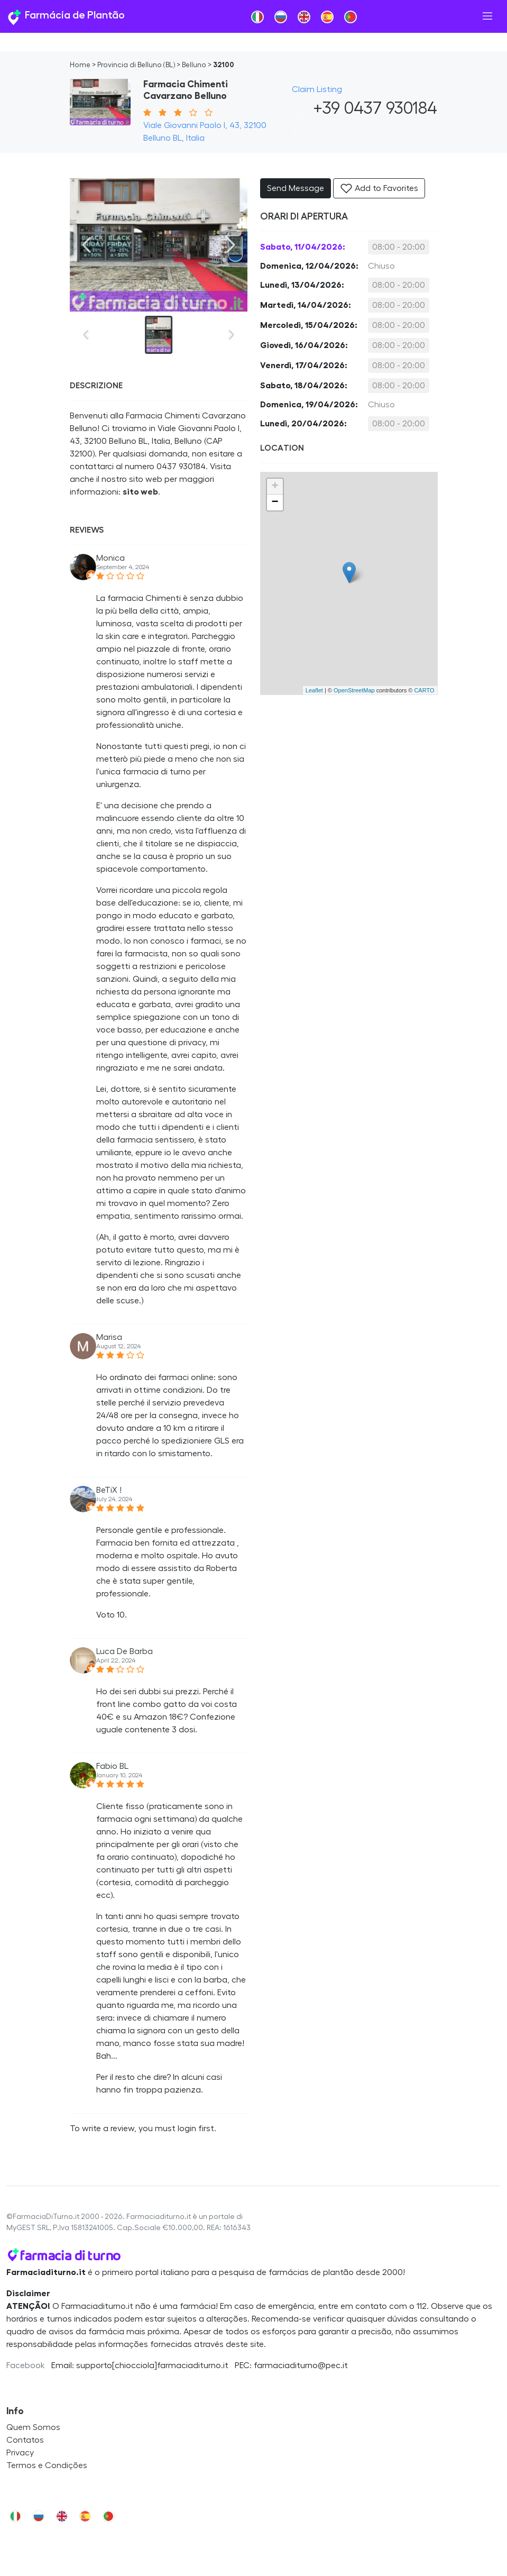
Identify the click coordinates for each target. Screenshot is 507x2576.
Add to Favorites (379, 188)
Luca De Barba (124, 1651)
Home (80, 65)
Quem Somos (33, 2427)
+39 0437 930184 (364, 108)
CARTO (424, 690)
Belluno (194, 65)
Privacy (20, 2453)
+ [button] (274, 487)
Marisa (109, 1337)
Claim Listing (317, 89)
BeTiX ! (109, 1490)
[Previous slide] (86, 244)
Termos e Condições (46, 2465)
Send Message (295, 188)
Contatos (25, 2440)
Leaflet (314, 690)
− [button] (274, 502)
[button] (319, 133)
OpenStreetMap (354, 690)
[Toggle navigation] (487, 16)
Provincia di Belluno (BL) (136, 65)
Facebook (25, 2365)
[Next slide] (230, 244)
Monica (110, 558)
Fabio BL (112, 1766)
